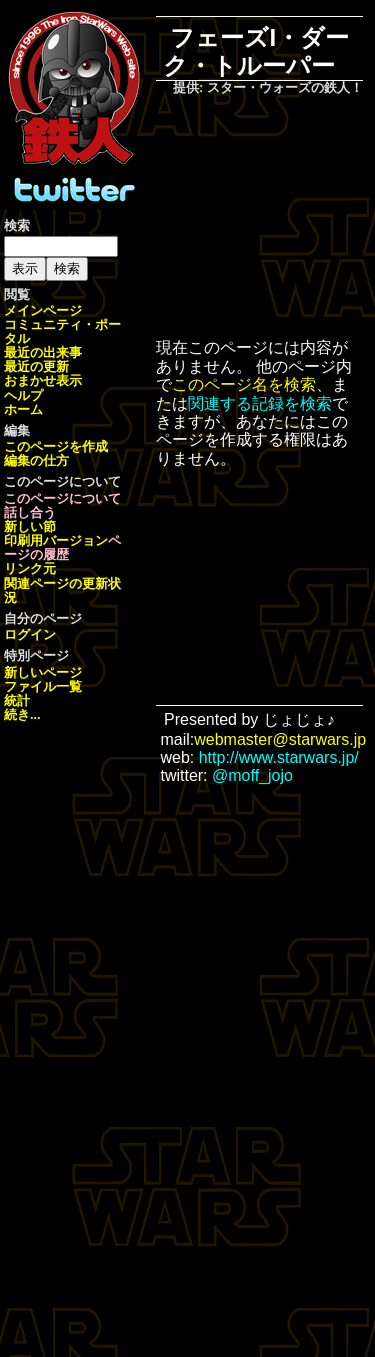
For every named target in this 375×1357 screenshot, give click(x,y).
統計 (17, 700)
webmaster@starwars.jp (280, 739)
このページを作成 (56, 446)
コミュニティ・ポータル (62, 331)
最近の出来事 (43, 352)
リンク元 (30, 568)
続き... (22, 714)
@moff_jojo (252, 775)
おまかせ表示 (43, 380)
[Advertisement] (273, 219)
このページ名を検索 (244, 384)
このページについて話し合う (62, 505)
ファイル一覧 (43, 686)
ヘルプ (23, 395)
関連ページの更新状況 (62, 590)
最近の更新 (36, 366)
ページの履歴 (62, 547)
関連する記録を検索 (260, 403)
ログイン (30, 634)
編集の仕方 (36, 460)
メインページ (43, 310)
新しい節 (30, 526)
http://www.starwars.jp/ (279, 757)
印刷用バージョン (56, 540)
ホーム (23, 409)
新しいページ (43, 672)
